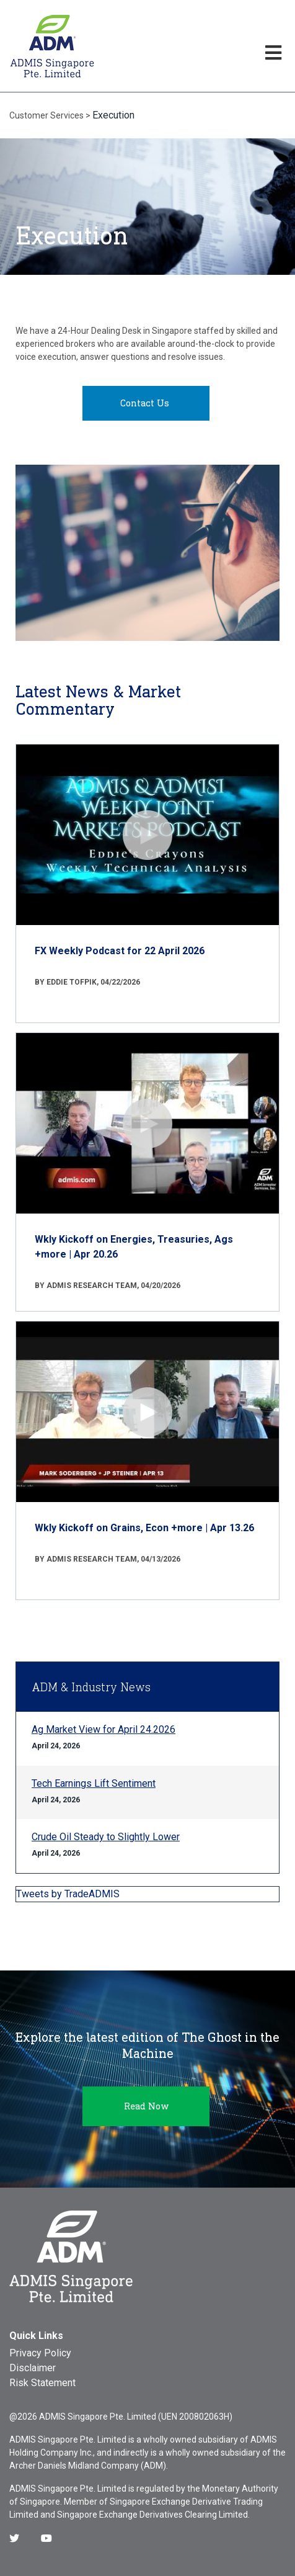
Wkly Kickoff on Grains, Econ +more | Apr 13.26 (144, 1528)
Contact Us (144, 403)
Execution (113, 115)
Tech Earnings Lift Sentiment (94, 1783)
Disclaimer (32, 2368)
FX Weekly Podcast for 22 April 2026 (120, 951)
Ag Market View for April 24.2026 (103, 1729)
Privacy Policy (40, 2353)
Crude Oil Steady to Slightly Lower (106, 1837)
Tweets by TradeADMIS (68, 1894)
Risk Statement (42, 2383)
